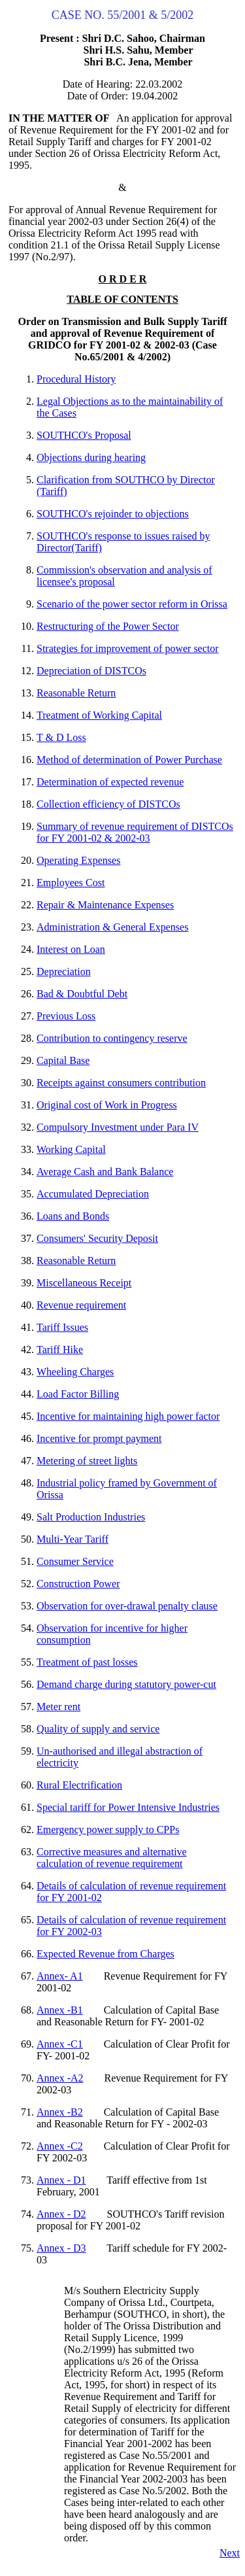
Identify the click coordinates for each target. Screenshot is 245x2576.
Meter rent (58, 1706)
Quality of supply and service (98, 1728)
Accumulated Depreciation (93, 1193)
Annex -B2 (60, 2112)
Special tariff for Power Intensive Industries (128, 1807)
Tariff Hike (60, 1349)
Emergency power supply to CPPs (108, 1829)
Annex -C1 (60, 2044)
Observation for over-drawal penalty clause (127, 1605)
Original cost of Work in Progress (107, 1104)
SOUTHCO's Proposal (84, 435)
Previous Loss (66, 1016)
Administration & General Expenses (112, 927)
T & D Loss (61, 737)
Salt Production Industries (91, 1516)
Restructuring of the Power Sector (108, 626)
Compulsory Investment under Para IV (118, 1127)
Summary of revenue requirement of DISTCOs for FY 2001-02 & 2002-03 (135, 832)
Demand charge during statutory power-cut (126, 1684)
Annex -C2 (60, 2146)
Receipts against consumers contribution (121, 1082)
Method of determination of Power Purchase (129, 759)
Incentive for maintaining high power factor (128, 1416)
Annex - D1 (61, 2180)
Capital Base (63, 1060)
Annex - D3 (61, 2248)
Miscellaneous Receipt (84, 1282)
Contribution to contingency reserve (112, 1038)
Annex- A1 (60, 1976)
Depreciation (64, 971)
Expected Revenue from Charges (105, 1953)
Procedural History (76, 379)
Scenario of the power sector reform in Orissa (132, 604)
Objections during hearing (91, 457)
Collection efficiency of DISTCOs (108, 804)
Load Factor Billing (78, 1394)
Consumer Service (75, 1561)
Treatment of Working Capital (99, 715)
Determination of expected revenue (110, 781)
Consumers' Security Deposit (97, 1238)
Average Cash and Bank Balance (105, 1171)
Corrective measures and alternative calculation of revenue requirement (112, 1857)
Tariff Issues (62, 1327)
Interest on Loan (71, 949)
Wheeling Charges (75, 1371)
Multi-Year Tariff (72, 1539)
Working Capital (71, 1149)
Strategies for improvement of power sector (128, 648)
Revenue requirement (81, 1305)
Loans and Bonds (73, 1216)
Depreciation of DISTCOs (91, 670)
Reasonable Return (76, 692)
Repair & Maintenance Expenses (105, 904)
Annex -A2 (60, 2078)
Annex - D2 (61, 2214)
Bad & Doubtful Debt (82, 993)
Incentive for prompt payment (99, 1438)
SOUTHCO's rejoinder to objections (113, 513)
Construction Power (78, 1583)
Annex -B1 (60, 2010)
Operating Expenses (78, 860)
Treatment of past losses (87, 1662)
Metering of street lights (87, 1460)
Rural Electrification (79, 1785)
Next (230, 2552)
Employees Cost (71, 882)
